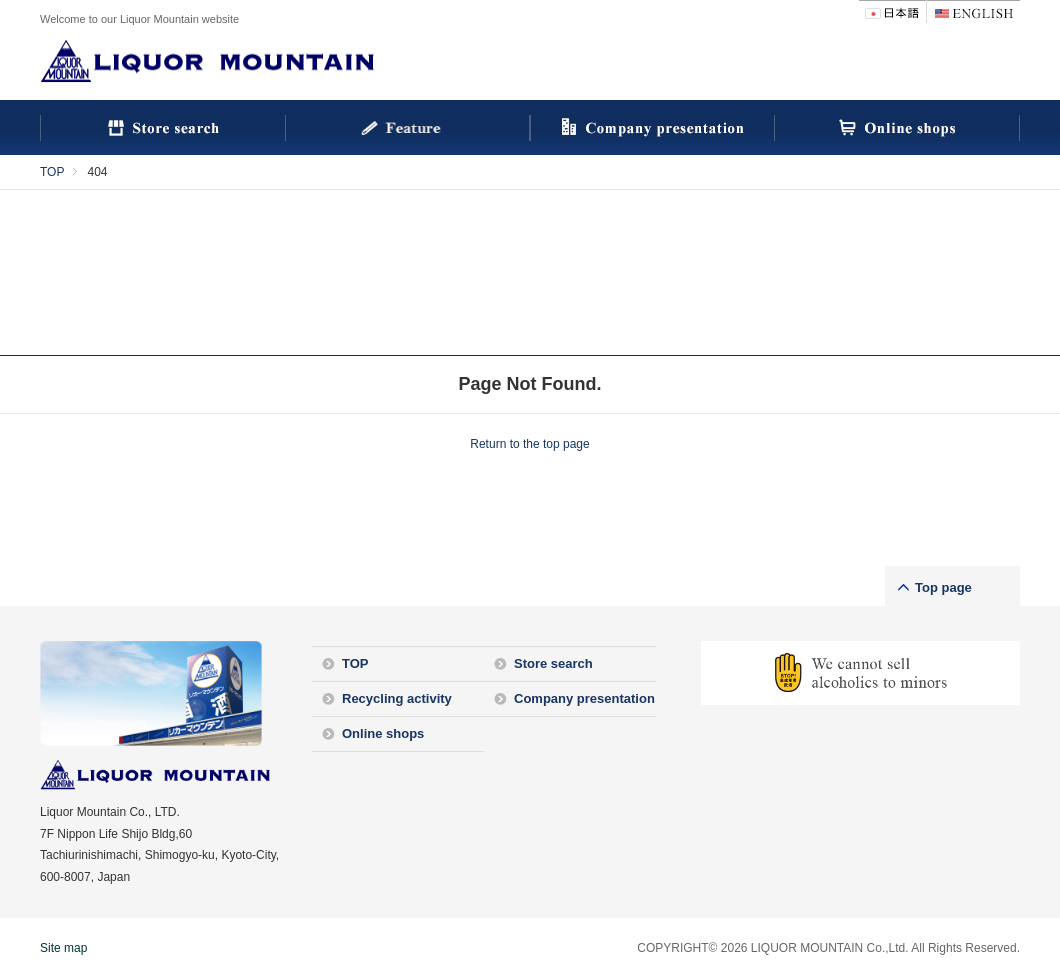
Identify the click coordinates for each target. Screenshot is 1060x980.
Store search (553, 663)
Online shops (383, 733)
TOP (52, 172)
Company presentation (584, 698)
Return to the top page (529, 444)
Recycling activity (397, 698)
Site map (63, 948)
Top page (943, 587)
